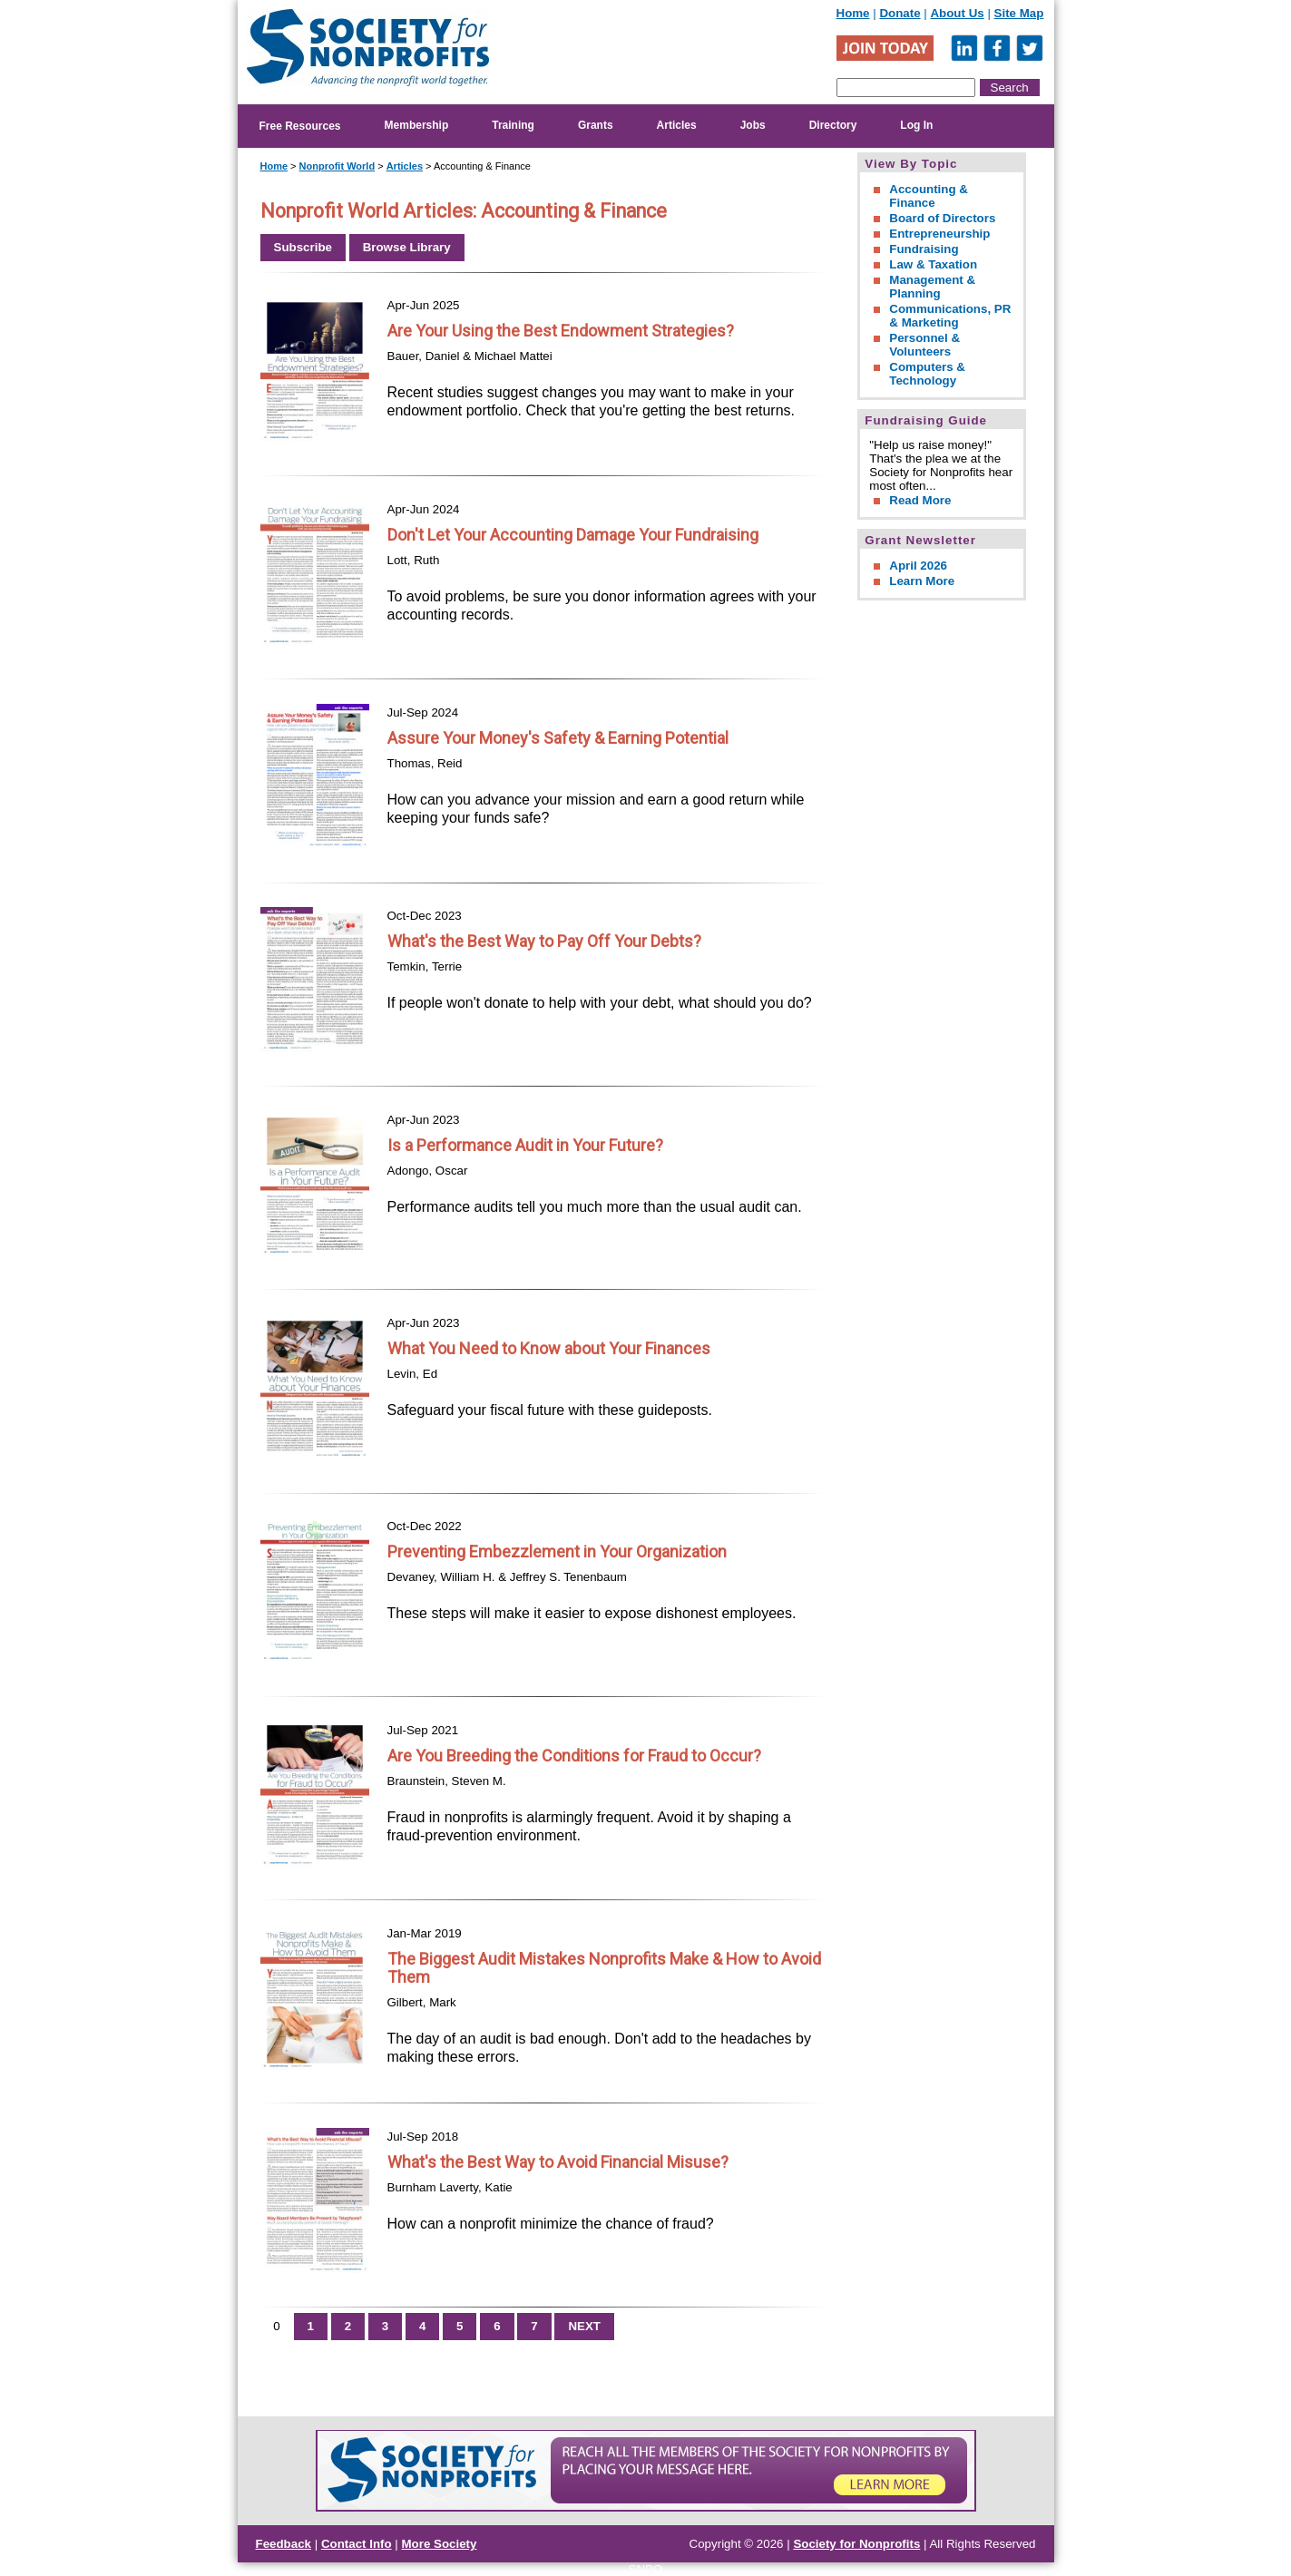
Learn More (921, 581)
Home (853, 13)
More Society (439, 2544)
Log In (916, 125)
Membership (417, 125)
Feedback (284, 2544)
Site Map (1019, 13)
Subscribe (303, 247)
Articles (677, 125)
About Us (956, 13)
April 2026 (918, 565)
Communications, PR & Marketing (950, 315)
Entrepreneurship (939, 233)
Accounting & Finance (928, 196)
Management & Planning (932, 286)
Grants (595, 125)
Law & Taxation (933, 264)
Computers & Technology (927, 373)
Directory (833, 125)
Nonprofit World (337, 166)
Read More (920, 500)
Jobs (753, 125)
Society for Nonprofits (856, 2544)
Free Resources (300, 126)
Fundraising (923, 249)
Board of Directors (942, 218)
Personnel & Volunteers (924, 344)
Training (513, 125)
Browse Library (407, 247)
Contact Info (356, 2544)
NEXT (584, 2326)
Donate (899, 13)
